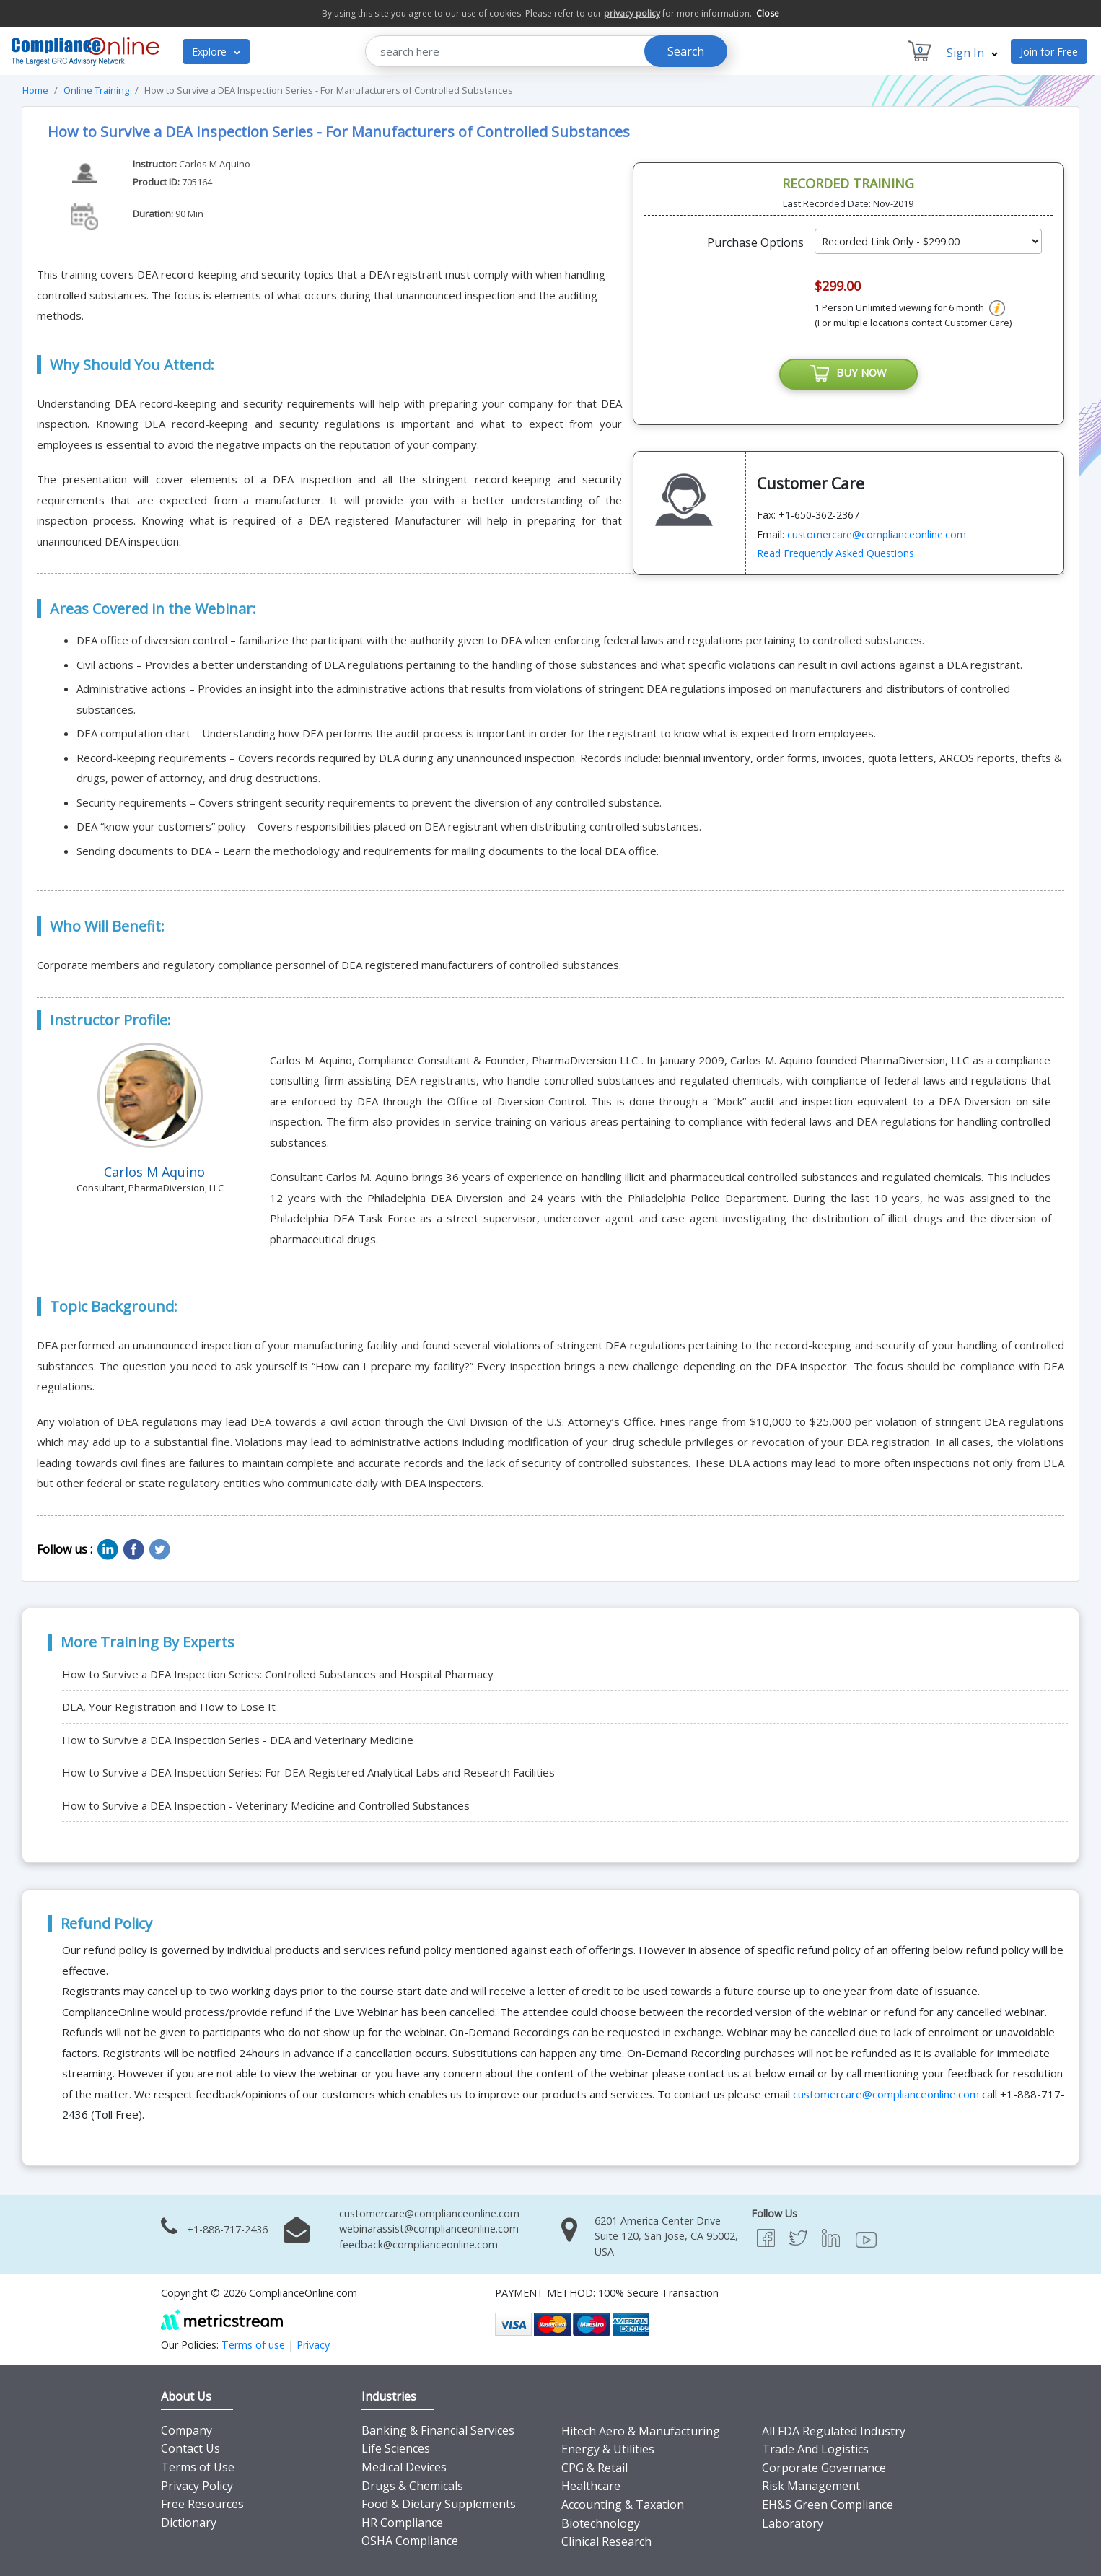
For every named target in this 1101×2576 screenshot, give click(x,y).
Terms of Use (197, 2467)
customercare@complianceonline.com (876, 534)
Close (767, 13)
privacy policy (632, 13)
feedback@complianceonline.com (418, 2244)
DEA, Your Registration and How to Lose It (169, 1706)
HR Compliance (402, 2523)
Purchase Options (755, 242)
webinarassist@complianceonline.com (429, 2228)
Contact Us (190, 2448)
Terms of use (253, 2345)
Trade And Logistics (815, 2449)
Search (685, 51)
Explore (216, 51)
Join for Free (1049, 51)
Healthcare (590, 2486)
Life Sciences (395, 2448)
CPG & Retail (594, 2468)
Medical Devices (404, 2467)
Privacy (313, 2345)
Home (35, 90)
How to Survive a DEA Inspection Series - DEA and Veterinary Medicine (237, 1739)
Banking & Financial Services (437, 2430)
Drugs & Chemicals (412, 2486)
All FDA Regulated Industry (833, 2431)
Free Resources (202, 2504)
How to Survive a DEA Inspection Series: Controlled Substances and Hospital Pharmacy (278, 1674)
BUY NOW (848, 374)
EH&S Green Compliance (827, 2505)
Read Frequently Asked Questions (835, 554)
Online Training (96, 90)
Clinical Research (606, 2541)
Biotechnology (600, 2523)
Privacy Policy (197, 2486)
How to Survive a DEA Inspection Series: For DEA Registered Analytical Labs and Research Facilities (308, 1772)
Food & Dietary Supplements (438, 2504)
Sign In (972, 53)
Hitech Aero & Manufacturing (640, 2431)
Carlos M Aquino (214, 163)
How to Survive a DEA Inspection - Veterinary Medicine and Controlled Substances (266, 1805)
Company (186, 2430)
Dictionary (188, 2523)
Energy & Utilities (607, 2449)
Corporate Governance (824, 2468)
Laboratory (792, 2523)
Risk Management (811, 2486)
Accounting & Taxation (622, 2505)
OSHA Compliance (409, 2541)
